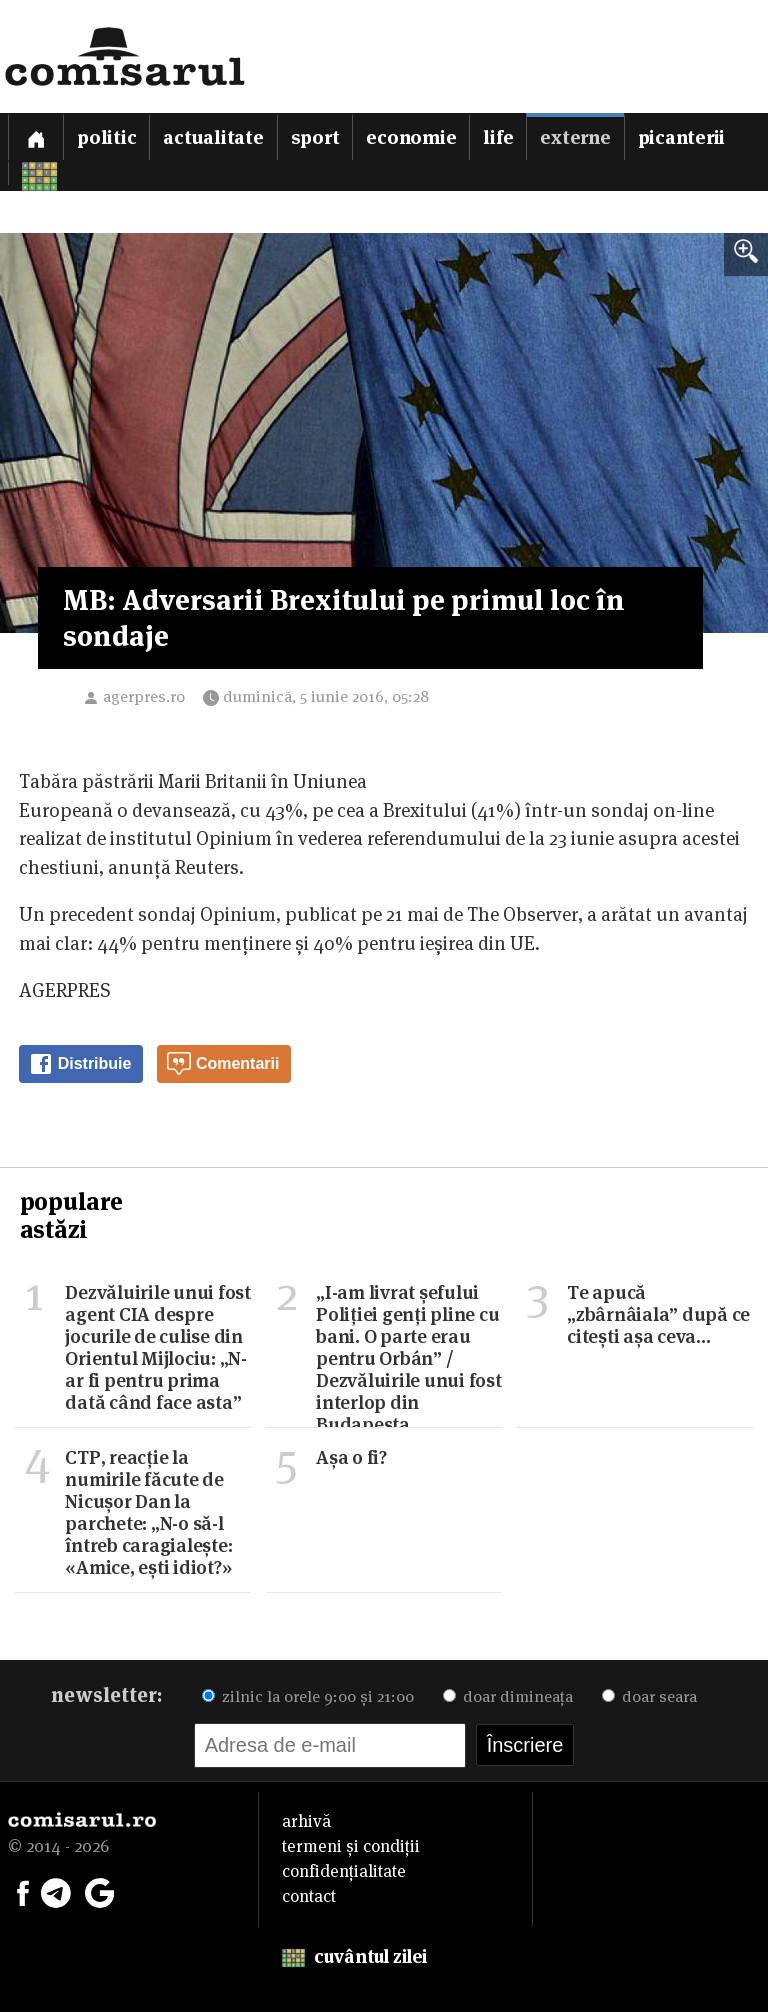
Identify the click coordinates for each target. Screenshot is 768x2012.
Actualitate (213, 137)
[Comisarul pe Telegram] (56, 1891)
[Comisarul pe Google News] (100, 1891)
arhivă (306, 1821)
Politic (106, 137)
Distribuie (80, 1064)
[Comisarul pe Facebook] (23, 1891)
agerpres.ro (144, 696)
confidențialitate (344, 1871)
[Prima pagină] (36, 136)
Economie (411, 137)
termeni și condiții (351, 1846)
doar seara (649, 1696)
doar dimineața (508, 1696)
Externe (575, 137)
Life (498, 137)
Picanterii (682, 137)
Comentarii (223, 1064)
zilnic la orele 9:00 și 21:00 (308, 1696)
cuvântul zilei (354, 1956)
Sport (315, 137)
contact (309, 1896)
